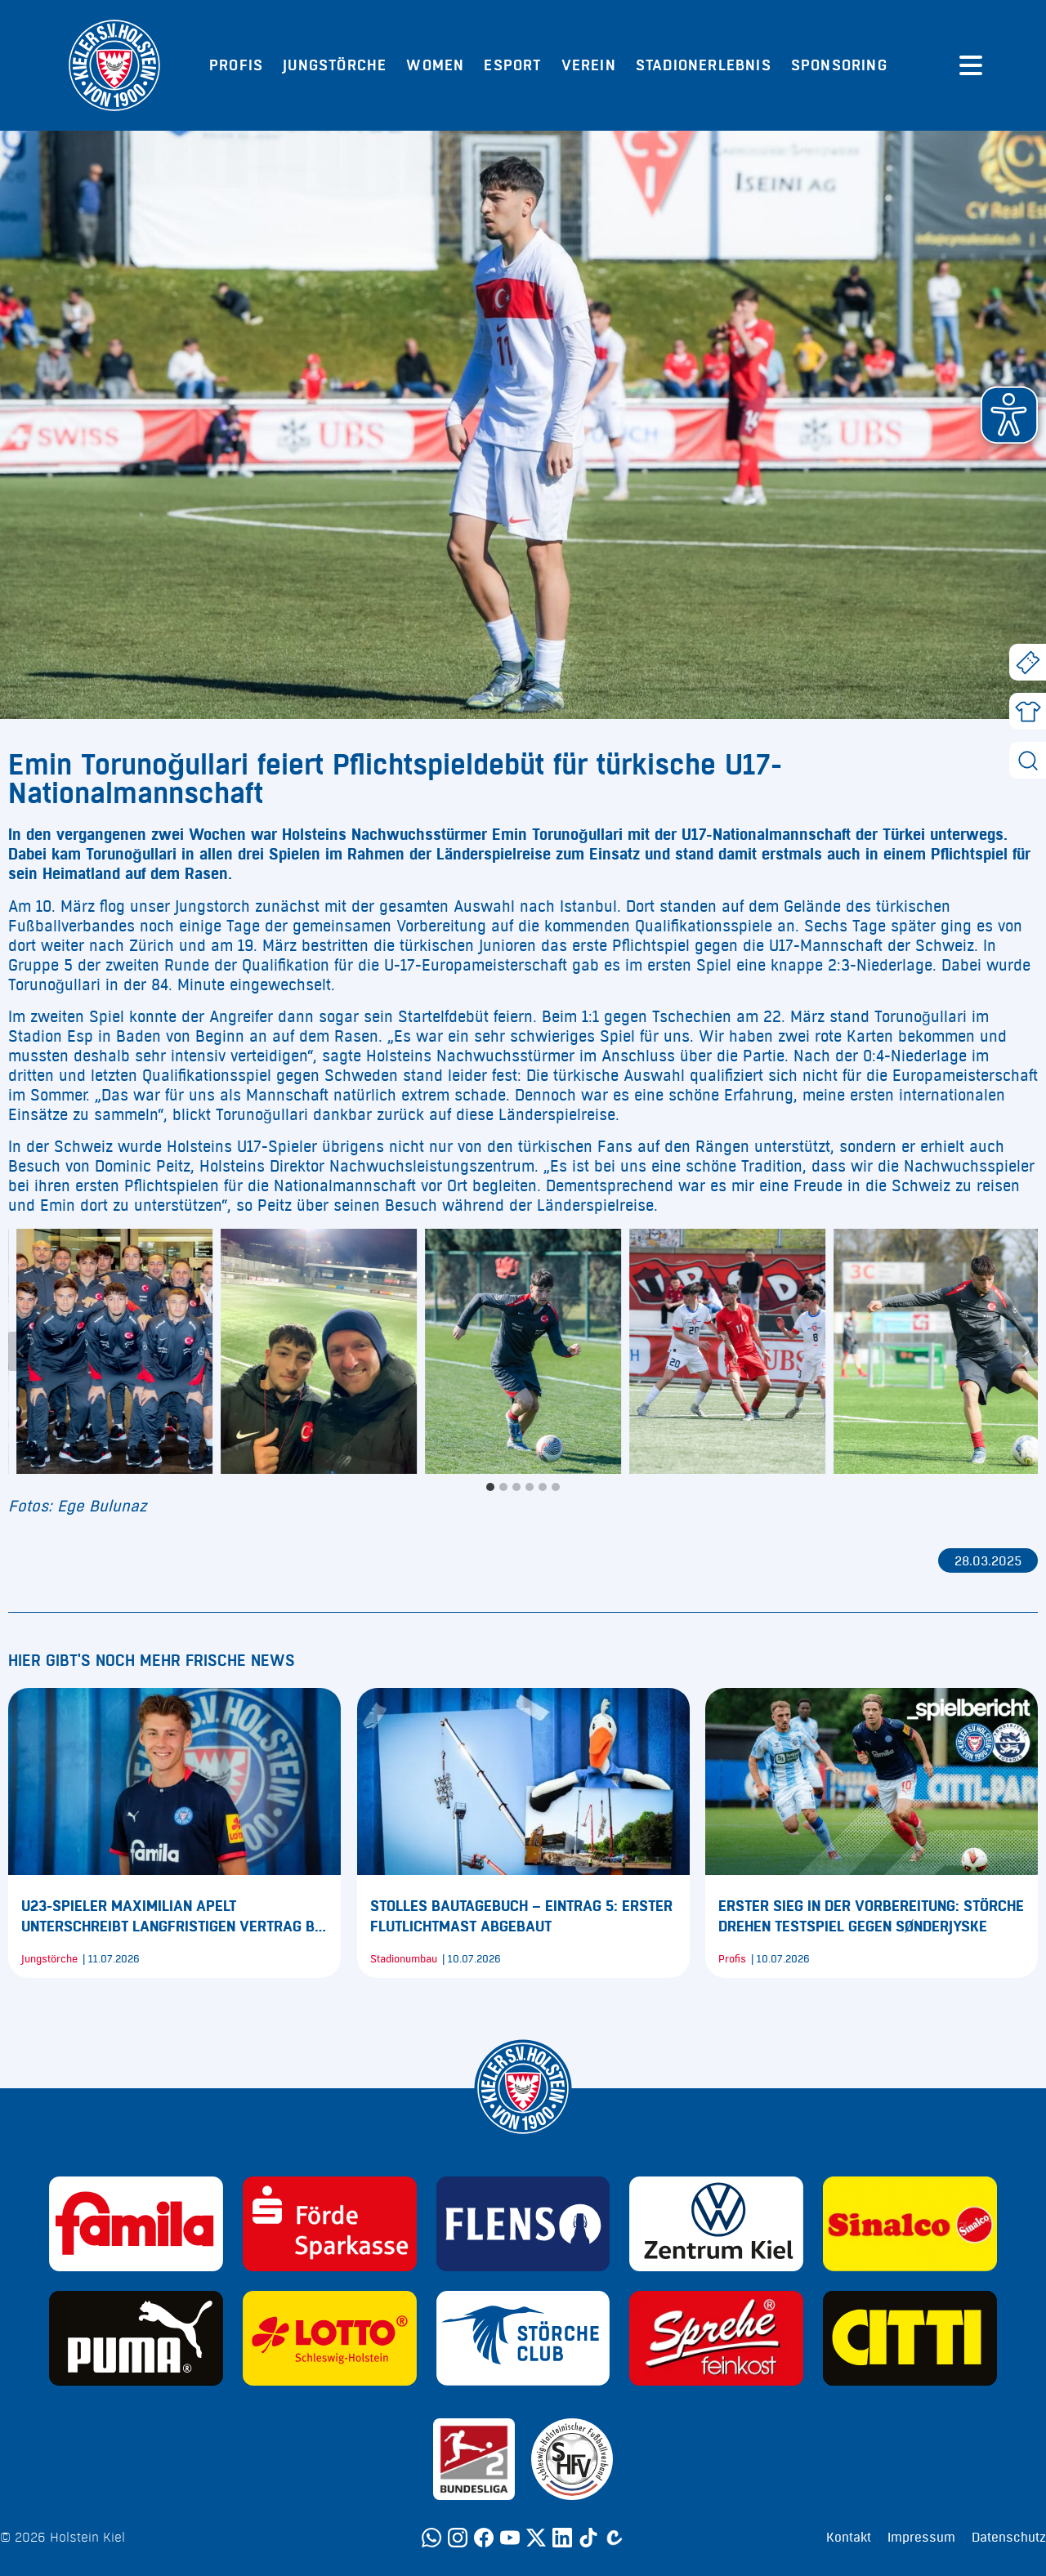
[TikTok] (588, 2537)
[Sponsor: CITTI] (910, 2338)
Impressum (921, 2538)
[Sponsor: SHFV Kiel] (572, 2459)
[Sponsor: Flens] (523, 2223)
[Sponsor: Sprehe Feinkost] (716, 2338)
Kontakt (848, 2538)
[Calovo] (614, 2537)
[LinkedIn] (562, 2537)
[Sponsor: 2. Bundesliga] (474, 2459)
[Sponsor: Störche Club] (523, 2338)
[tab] (490, 1487)
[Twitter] (536, 2537)
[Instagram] (457, 2537)
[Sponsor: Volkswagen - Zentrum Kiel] (716, 2223)
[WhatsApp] (431, 2537)
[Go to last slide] (21, 1351)
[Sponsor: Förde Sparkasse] (330, 2223)
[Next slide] (1025, 1351)
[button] (1009, 415)
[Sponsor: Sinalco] (910, 2223)
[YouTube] (510, 2537)
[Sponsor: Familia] (136, 2223)
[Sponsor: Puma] (136, 2338)
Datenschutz (1009, 2538)
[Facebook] (484, 2537)
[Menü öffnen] (970, 65)
